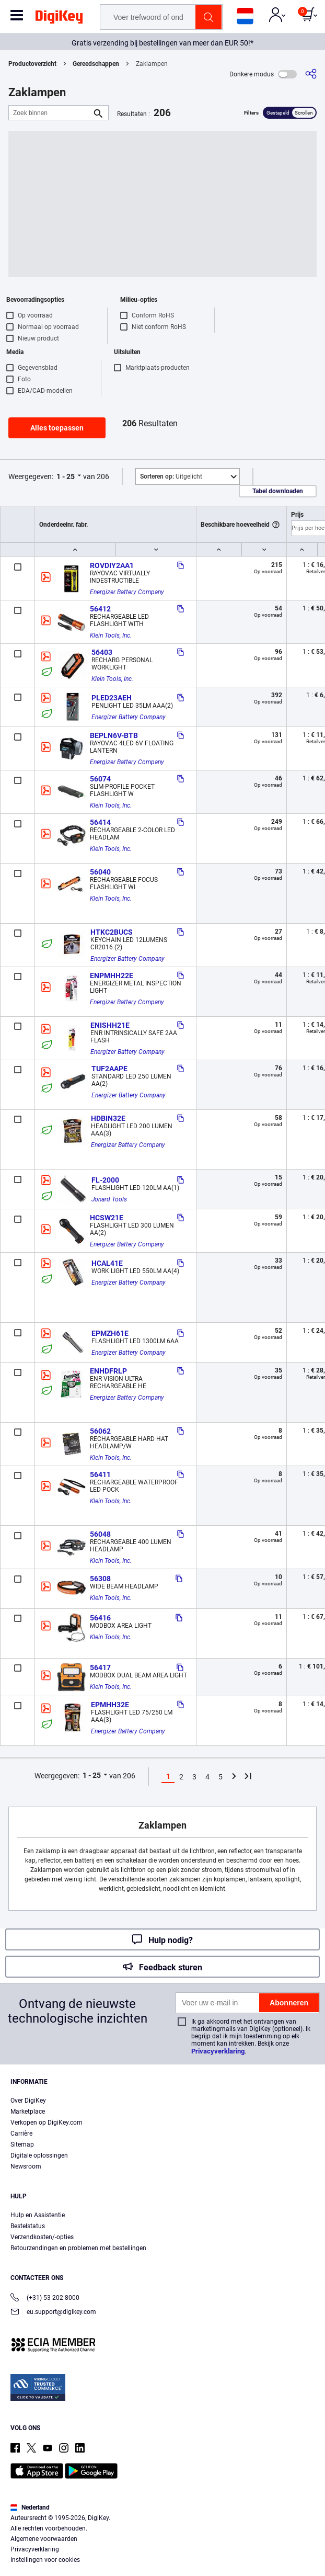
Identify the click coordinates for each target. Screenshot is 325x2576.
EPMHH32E (110, 1704)
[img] (59, 18)
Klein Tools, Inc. (111, 635)
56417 (100, 1667)
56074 (100, 779)
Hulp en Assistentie (37, 2215)
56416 (100, 1618)
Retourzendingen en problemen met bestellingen (78, 2248)
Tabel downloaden (277, 491)
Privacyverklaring (218, 2051)
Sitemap (22, 2144)
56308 (100, 1578)
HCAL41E (107, 1263)
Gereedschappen (96, 63)
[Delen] (311, 74)
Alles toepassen (57, 428)
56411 (100, 1474)
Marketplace (27, 2111)
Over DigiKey (28, 2100)
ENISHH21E (110, 1025)
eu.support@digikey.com (53, 2313)
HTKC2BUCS (111, 932)
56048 (100, 1534)
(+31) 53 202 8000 (44, 2298)
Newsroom (25, 2166)
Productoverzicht (32, 63)
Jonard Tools (109, 1199)
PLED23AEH (111, 698)
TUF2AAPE (109, 1068)
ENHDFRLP (108, 1371)
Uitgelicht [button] (171, 476)
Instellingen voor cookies (45, 2559)
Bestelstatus (27, 2226)
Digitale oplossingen (39, 2155)
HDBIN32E (108, 1118)
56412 (100, 609)
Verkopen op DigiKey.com (46, 2122)
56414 (100, 822)
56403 (101, 652)
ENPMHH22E (111, 975)
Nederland (30, 2507)
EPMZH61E (110, 1333)
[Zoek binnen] (50, 113)
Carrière (21, 2133)
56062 (100, 1431)
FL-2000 (105, 1180)
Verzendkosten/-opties (42, 2237)
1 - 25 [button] (65, 476)
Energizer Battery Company (127, 592)
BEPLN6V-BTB (114, 735)
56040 (100, 872)
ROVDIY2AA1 (112, 565)
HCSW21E (106, 1217)
